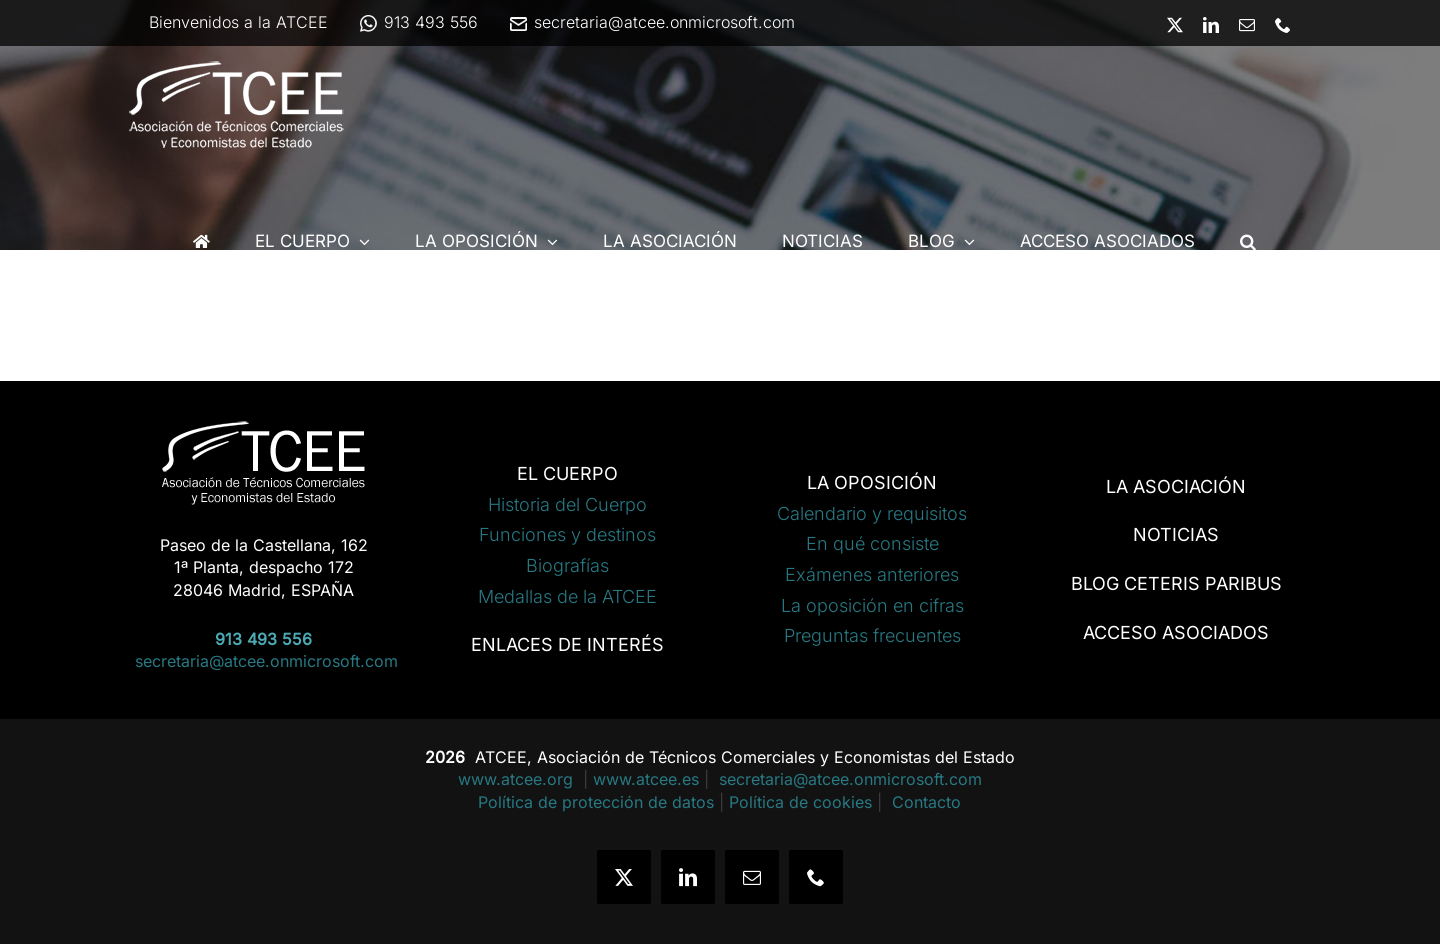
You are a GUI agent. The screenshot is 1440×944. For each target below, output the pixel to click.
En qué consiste (872, 543)
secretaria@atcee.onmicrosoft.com (651, 22)
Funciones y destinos (567, 534)
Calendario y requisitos (872, 513)
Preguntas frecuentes (872, 635)
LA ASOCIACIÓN (1176, 486)
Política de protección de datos (596, 802)
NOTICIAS (1176, 534)
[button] (1248, 241)
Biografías (567, 565)
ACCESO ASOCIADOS (1176, 632)
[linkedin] (688, 877)
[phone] (816, 877)
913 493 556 (418, 22)
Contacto (926, 802)
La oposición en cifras (872, 605)
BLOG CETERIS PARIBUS (1176, 583)
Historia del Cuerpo (567, 504)
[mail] (752, 877)
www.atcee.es (646, 779)
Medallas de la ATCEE (567, 596)
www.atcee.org (518, 779)
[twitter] (624, 877)
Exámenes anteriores (872, 574)
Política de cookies (800, 802)
